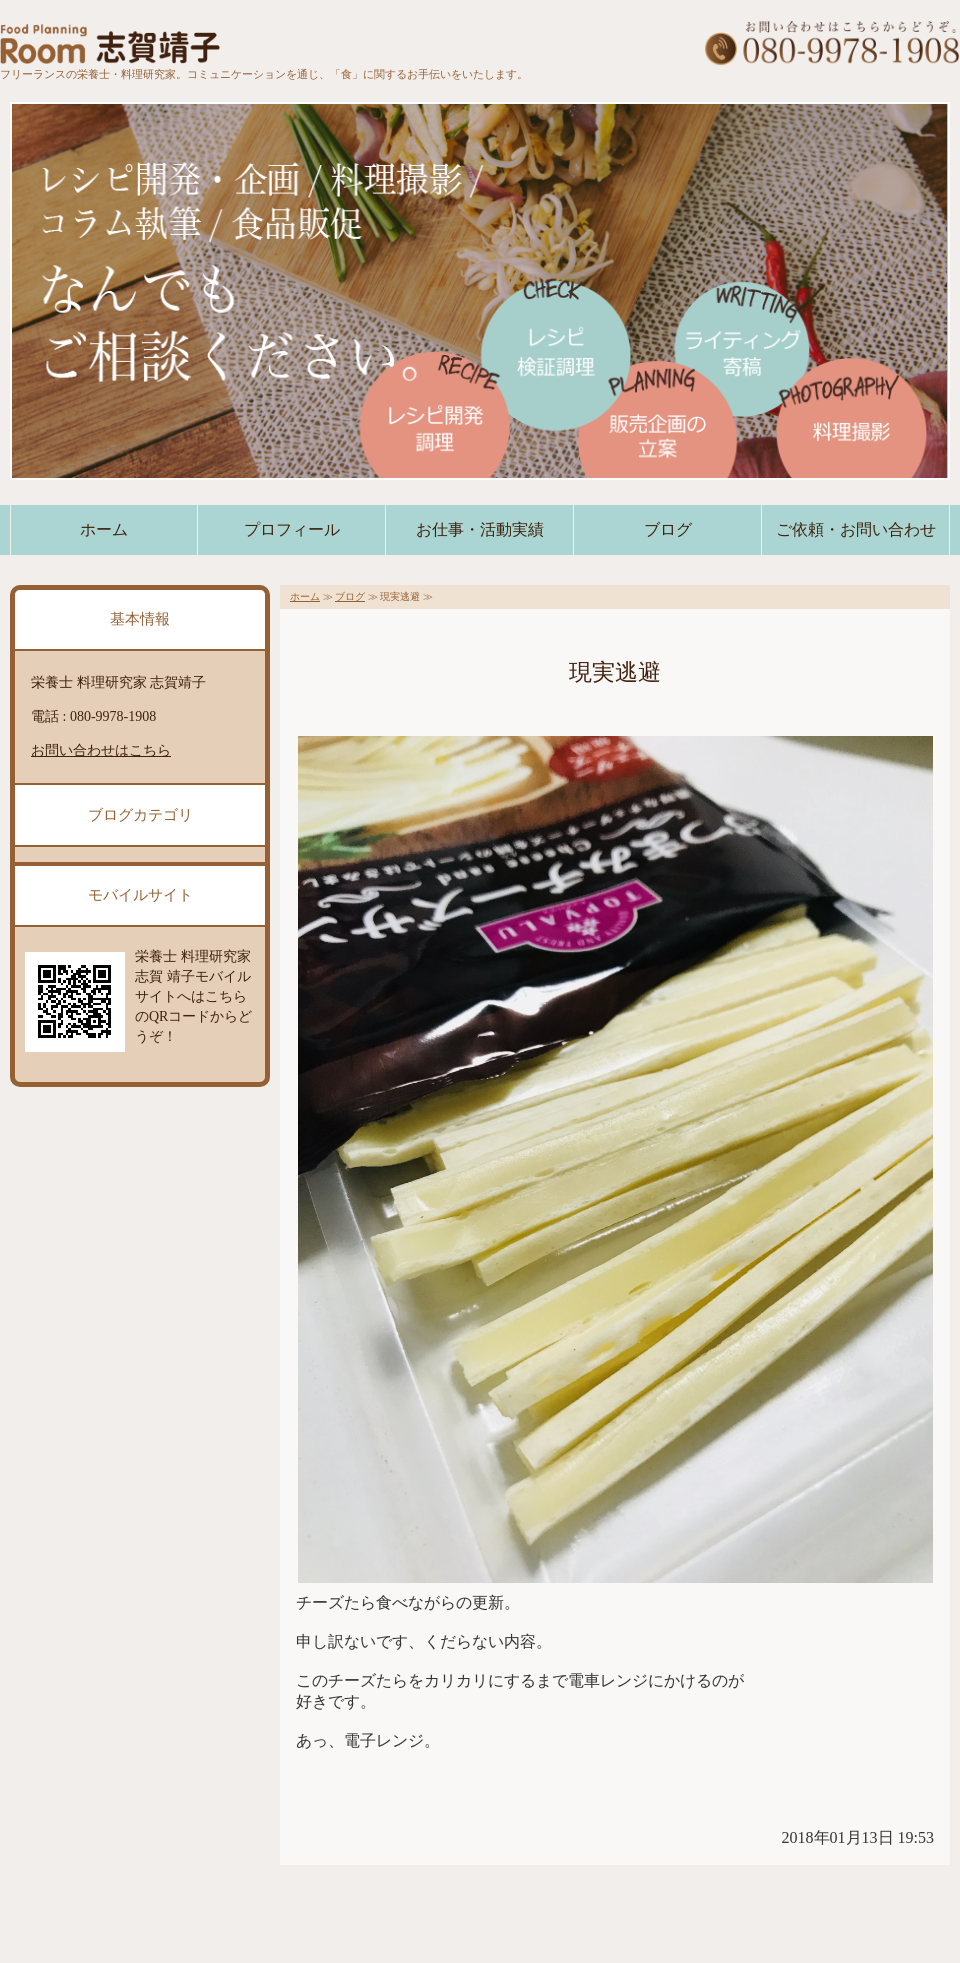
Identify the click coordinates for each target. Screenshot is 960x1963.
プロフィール (292, 529)
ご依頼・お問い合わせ (856, 529)
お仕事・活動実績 (480, 529)
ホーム (104, 529)
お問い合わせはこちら (101, 750)
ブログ (668, 529)
